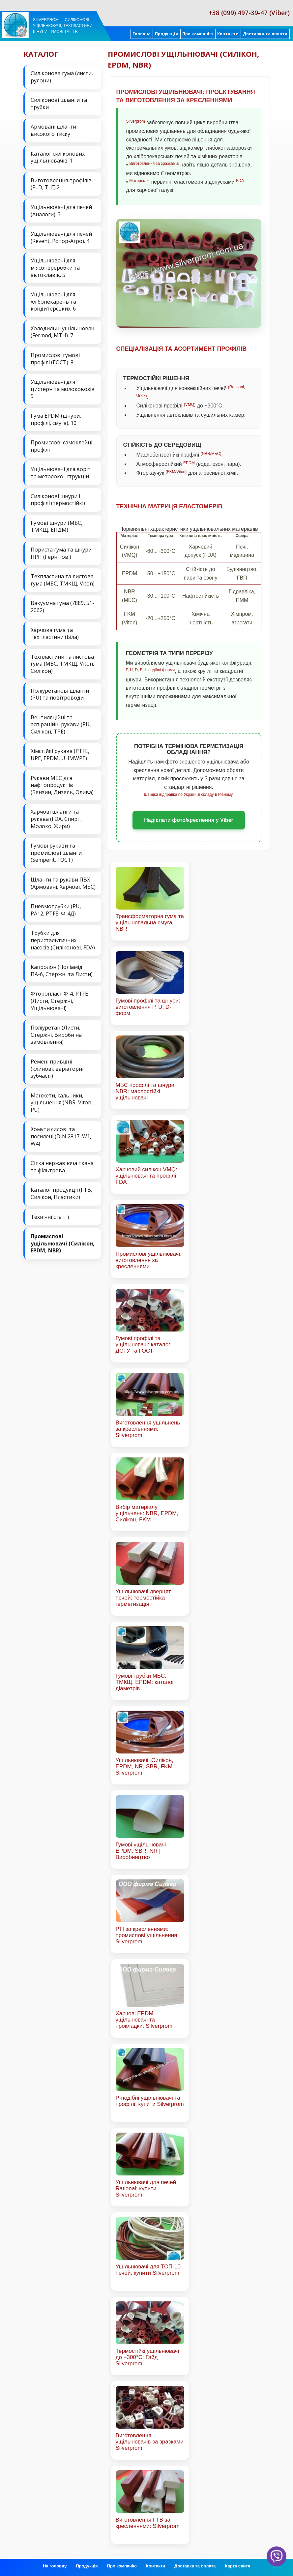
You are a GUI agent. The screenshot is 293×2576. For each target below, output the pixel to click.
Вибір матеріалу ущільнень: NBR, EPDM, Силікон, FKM (147, 1513)
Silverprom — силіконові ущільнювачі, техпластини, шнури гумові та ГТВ (63, 25)
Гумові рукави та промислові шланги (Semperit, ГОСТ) (56, 852)
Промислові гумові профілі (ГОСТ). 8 (55, 358)
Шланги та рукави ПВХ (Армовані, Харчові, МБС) (63, 883)
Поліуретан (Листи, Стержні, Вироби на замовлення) (56, 1034)
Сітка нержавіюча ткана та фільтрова (62, 1166)
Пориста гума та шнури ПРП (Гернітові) (61, 553)
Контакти (228, 34)
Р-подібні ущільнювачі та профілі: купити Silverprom (150, 2101)
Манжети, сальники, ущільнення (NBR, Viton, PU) (62, 1102)
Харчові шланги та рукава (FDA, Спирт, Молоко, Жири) (56, 818)
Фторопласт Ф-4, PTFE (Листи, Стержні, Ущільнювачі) (59, 1000)
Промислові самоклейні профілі (61, 446)
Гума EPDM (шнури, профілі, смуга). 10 (56, 419)
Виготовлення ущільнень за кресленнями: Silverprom (148, 1429)
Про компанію (197, 34)
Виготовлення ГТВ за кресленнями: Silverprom (148, 2523)
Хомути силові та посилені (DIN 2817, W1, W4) (61, 1136)
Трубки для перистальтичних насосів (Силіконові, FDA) (63, 940)
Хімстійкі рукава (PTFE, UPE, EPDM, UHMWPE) (60, 754)
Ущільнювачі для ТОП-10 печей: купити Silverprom (148, 2269)
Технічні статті (50, 1216)
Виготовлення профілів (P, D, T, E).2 (61, 184)
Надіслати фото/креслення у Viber (188, 820)
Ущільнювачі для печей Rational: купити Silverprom (146, 2188)
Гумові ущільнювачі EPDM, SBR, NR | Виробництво (141, 1851)
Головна (141, 34)
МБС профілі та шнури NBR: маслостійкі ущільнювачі (145, 1091)
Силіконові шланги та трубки (59, 103)
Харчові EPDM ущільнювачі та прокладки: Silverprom (144, 2019)
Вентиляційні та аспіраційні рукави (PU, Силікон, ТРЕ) (61, 724)
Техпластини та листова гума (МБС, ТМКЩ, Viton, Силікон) (62, 663)
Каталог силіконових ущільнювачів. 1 (58, 157)
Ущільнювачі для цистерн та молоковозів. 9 (63, 389)
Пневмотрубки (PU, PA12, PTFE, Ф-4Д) (56, 910)
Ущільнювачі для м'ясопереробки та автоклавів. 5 (55, 267)
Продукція (166, 34)
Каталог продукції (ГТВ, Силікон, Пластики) (61, 1193)
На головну (55, 2565)
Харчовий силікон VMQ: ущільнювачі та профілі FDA (146, 1175)
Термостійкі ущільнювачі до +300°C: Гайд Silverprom (147, 2357)
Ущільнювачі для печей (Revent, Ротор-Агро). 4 (61, 237)
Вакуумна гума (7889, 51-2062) (62, 606)
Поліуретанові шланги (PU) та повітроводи (60, 694)
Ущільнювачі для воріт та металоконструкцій (61, 472)
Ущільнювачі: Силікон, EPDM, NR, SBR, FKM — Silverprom (148, 1766)
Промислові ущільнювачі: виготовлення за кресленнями (149, 1260)
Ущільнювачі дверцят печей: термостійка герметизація (143, 1597)
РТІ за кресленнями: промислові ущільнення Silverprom (146, 1935)
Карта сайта (237, 2565)
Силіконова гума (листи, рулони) (62, 77)
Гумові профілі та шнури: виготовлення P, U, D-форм (148, 1007)
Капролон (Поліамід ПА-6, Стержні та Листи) (62, 970)
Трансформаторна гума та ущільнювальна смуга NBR (150, 922)
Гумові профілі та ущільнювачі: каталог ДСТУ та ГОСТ (143, 1344)
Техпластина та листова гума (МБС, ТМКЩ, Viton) (63, 580)
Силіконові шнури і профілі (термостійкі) (58, 500)
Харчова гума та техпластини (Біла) (55, 633)
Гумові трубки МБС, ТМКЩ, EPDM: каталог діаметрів (145, 1682)
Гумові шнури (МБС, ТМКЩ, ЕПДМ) (56, 526)
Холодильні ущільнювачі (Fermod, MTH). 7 (63, 332)
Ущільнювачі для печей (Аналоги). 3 (61, 210)
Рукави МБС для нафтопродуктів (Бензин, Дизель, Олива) (62, 785)
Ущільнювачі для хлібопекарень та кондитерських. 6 (53, 301)
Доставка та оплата (265, 34)
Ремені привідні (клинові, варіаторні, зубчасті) (58, 1068)
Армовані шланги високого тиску (53, 130)
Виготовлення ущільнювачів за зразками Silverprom (150, 2441)
